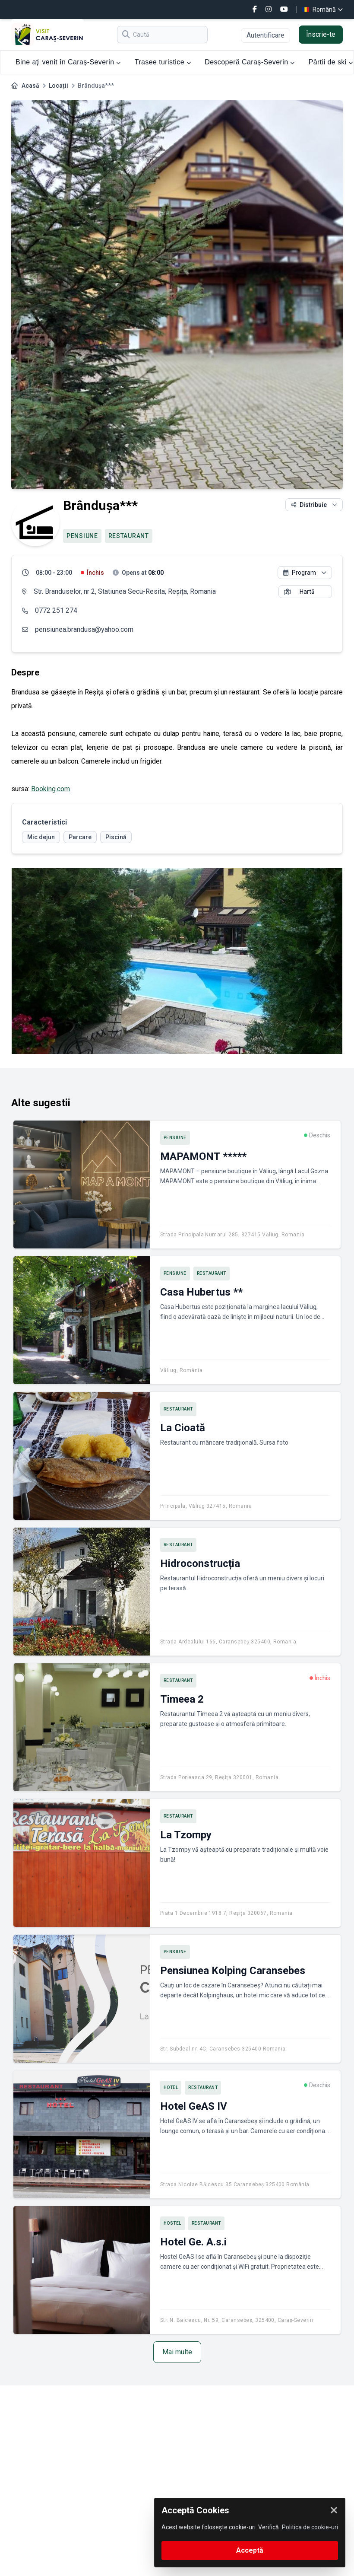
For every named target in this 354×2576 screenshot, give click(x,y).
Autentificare (265, 35)
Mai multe (177, 2352)
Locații (58, 85)
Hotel (171, 2087)
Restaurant (128, 535)
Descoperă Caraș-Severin (250, 62)
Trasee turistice (163, 62)
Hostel (172, 2223)
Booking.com (50, 789)
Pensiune (82, 535)
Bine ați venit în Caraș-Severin (68, 62)
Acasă (30, 85)
